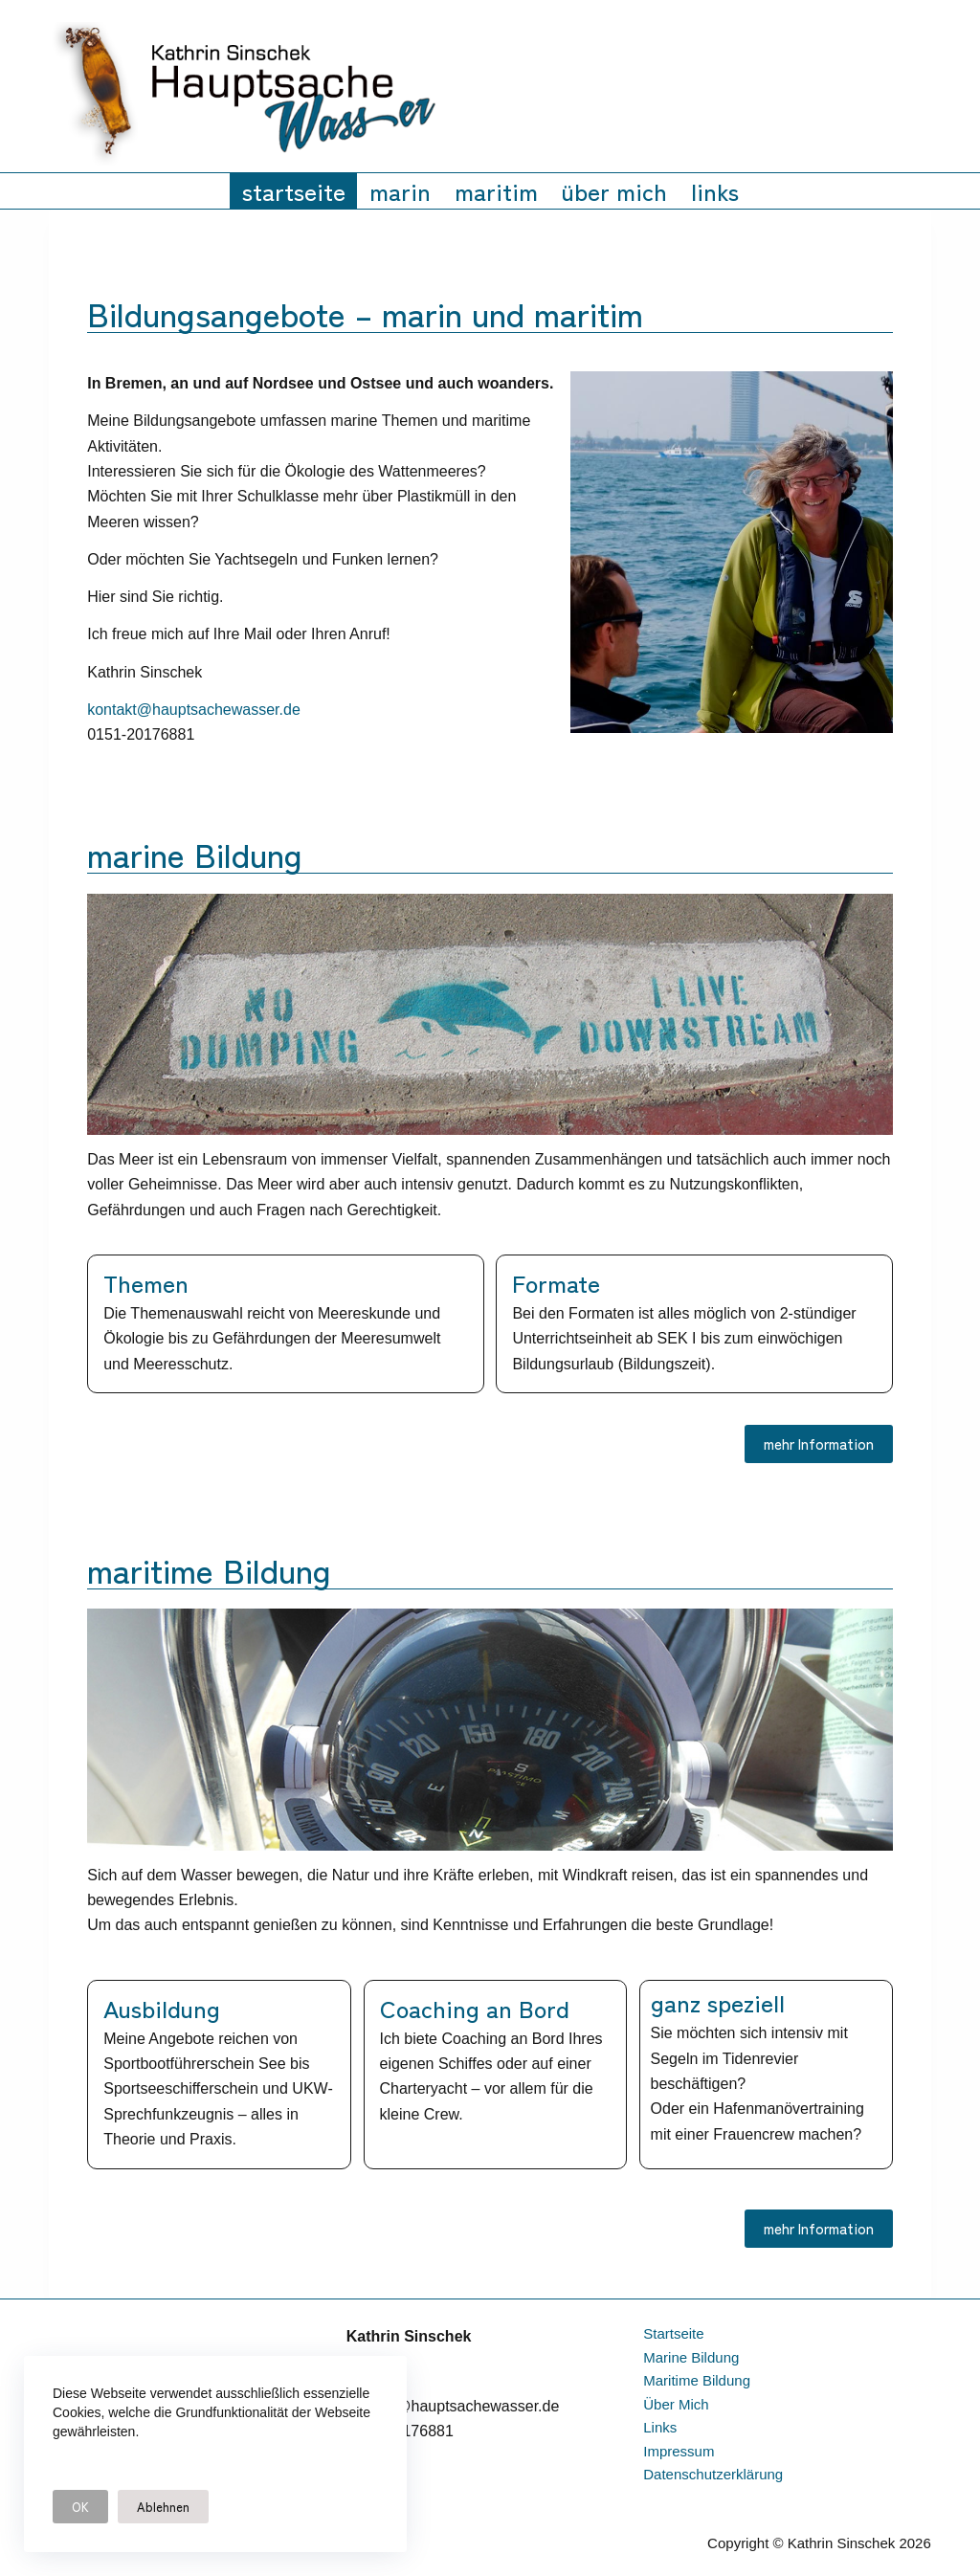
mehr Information (819, 1443)
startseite (293, 190)
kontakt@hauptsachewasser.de (194, 709)
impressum (678, 2451)
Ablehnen (163, 2507)
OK (80, 2507)
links (715, 190)
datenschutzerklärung (713, 2474)
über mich (614, 190)
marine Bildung (691, 2357)
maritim (496, 190)
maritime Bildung (696, 2380)
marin (400, 190)
